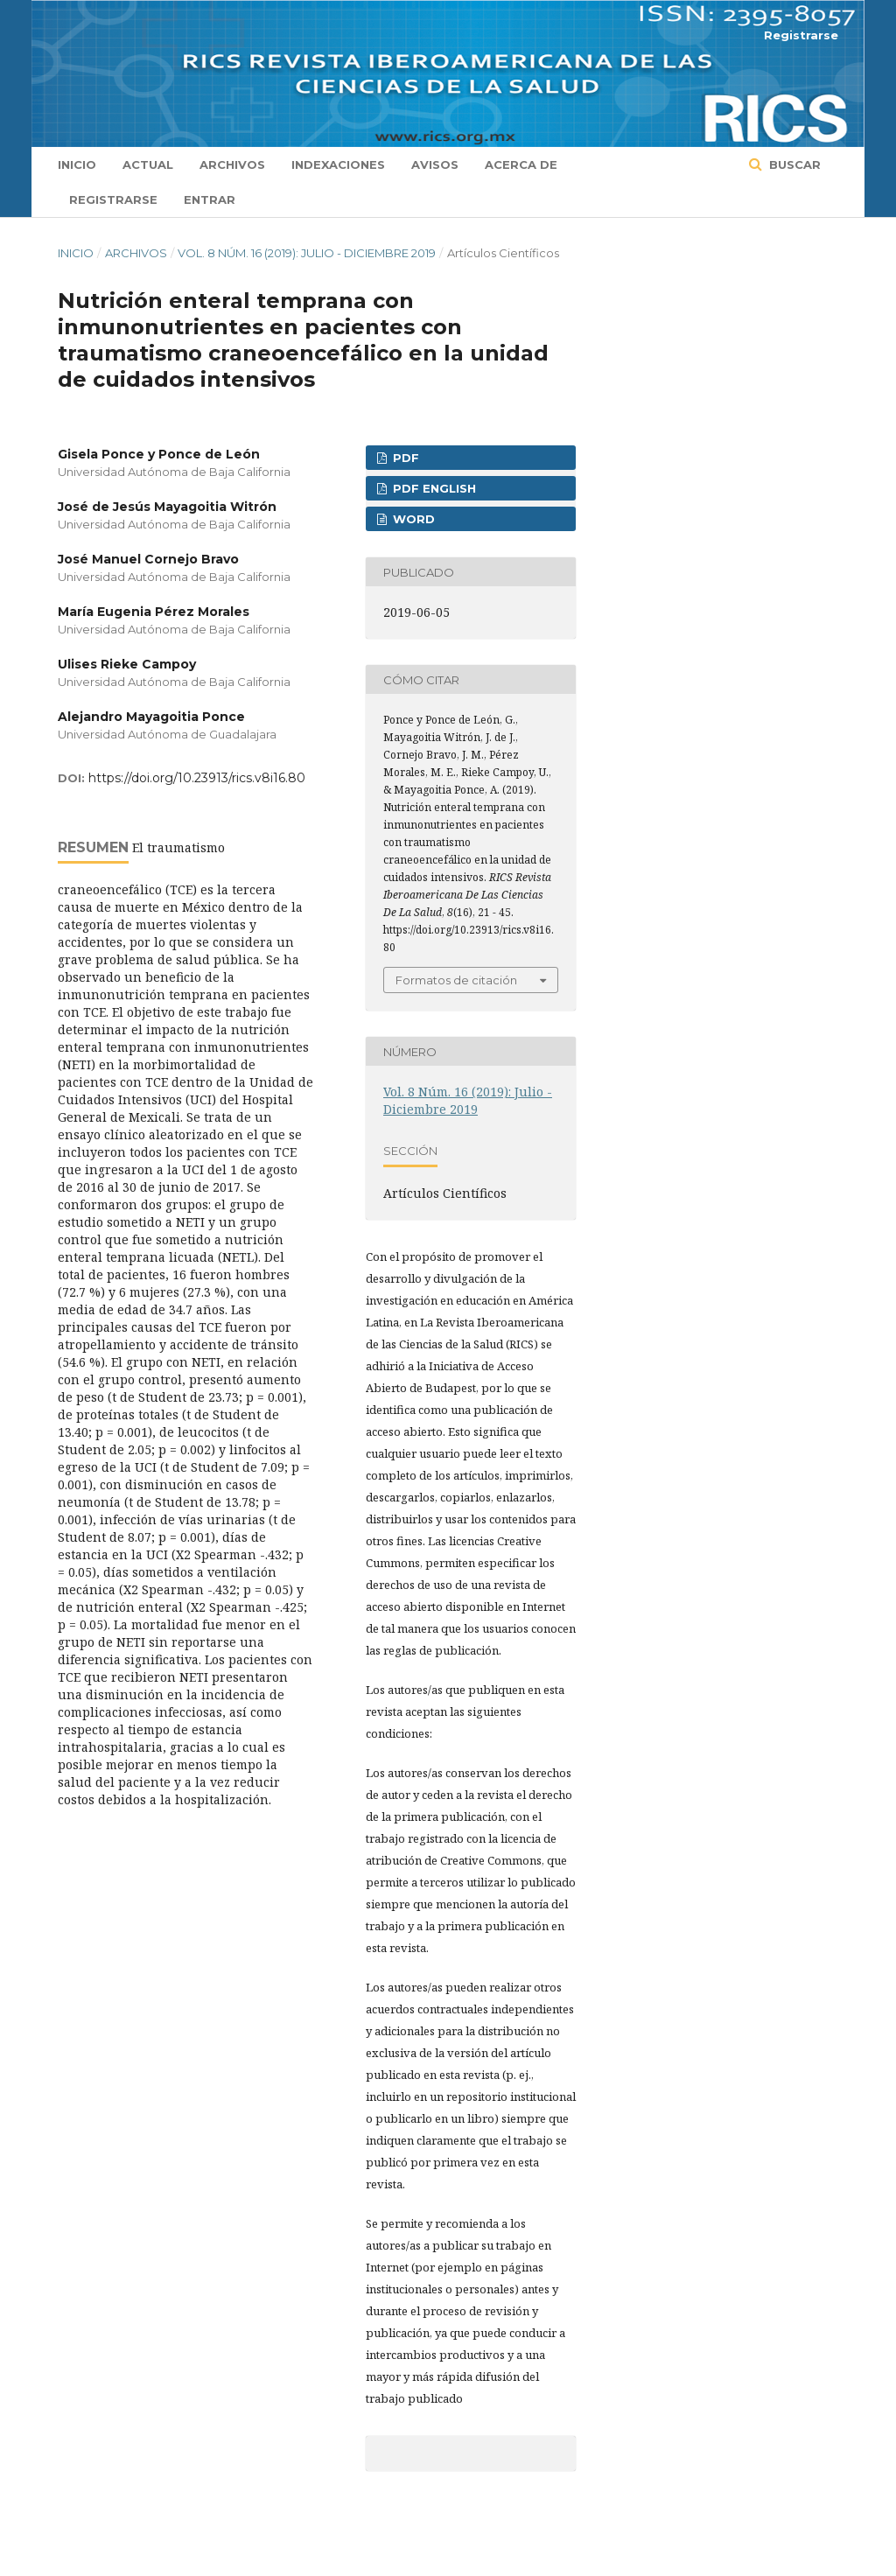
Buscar (793, 165)
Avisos (434, 165)
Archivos (232, 165)
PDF (404, 458)
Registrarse (113, 199)
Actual (147, 165)
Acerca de (521, 165)
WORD (412, 519)
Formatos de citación (456, 980)
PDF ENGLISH (432, 488)
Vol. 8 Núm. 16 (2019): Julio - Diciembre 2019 (307, 253)
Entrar (209, 199)
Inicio (77, 165)
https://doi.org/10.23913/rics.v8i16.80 (196, 778)
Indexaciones (338, 165)
